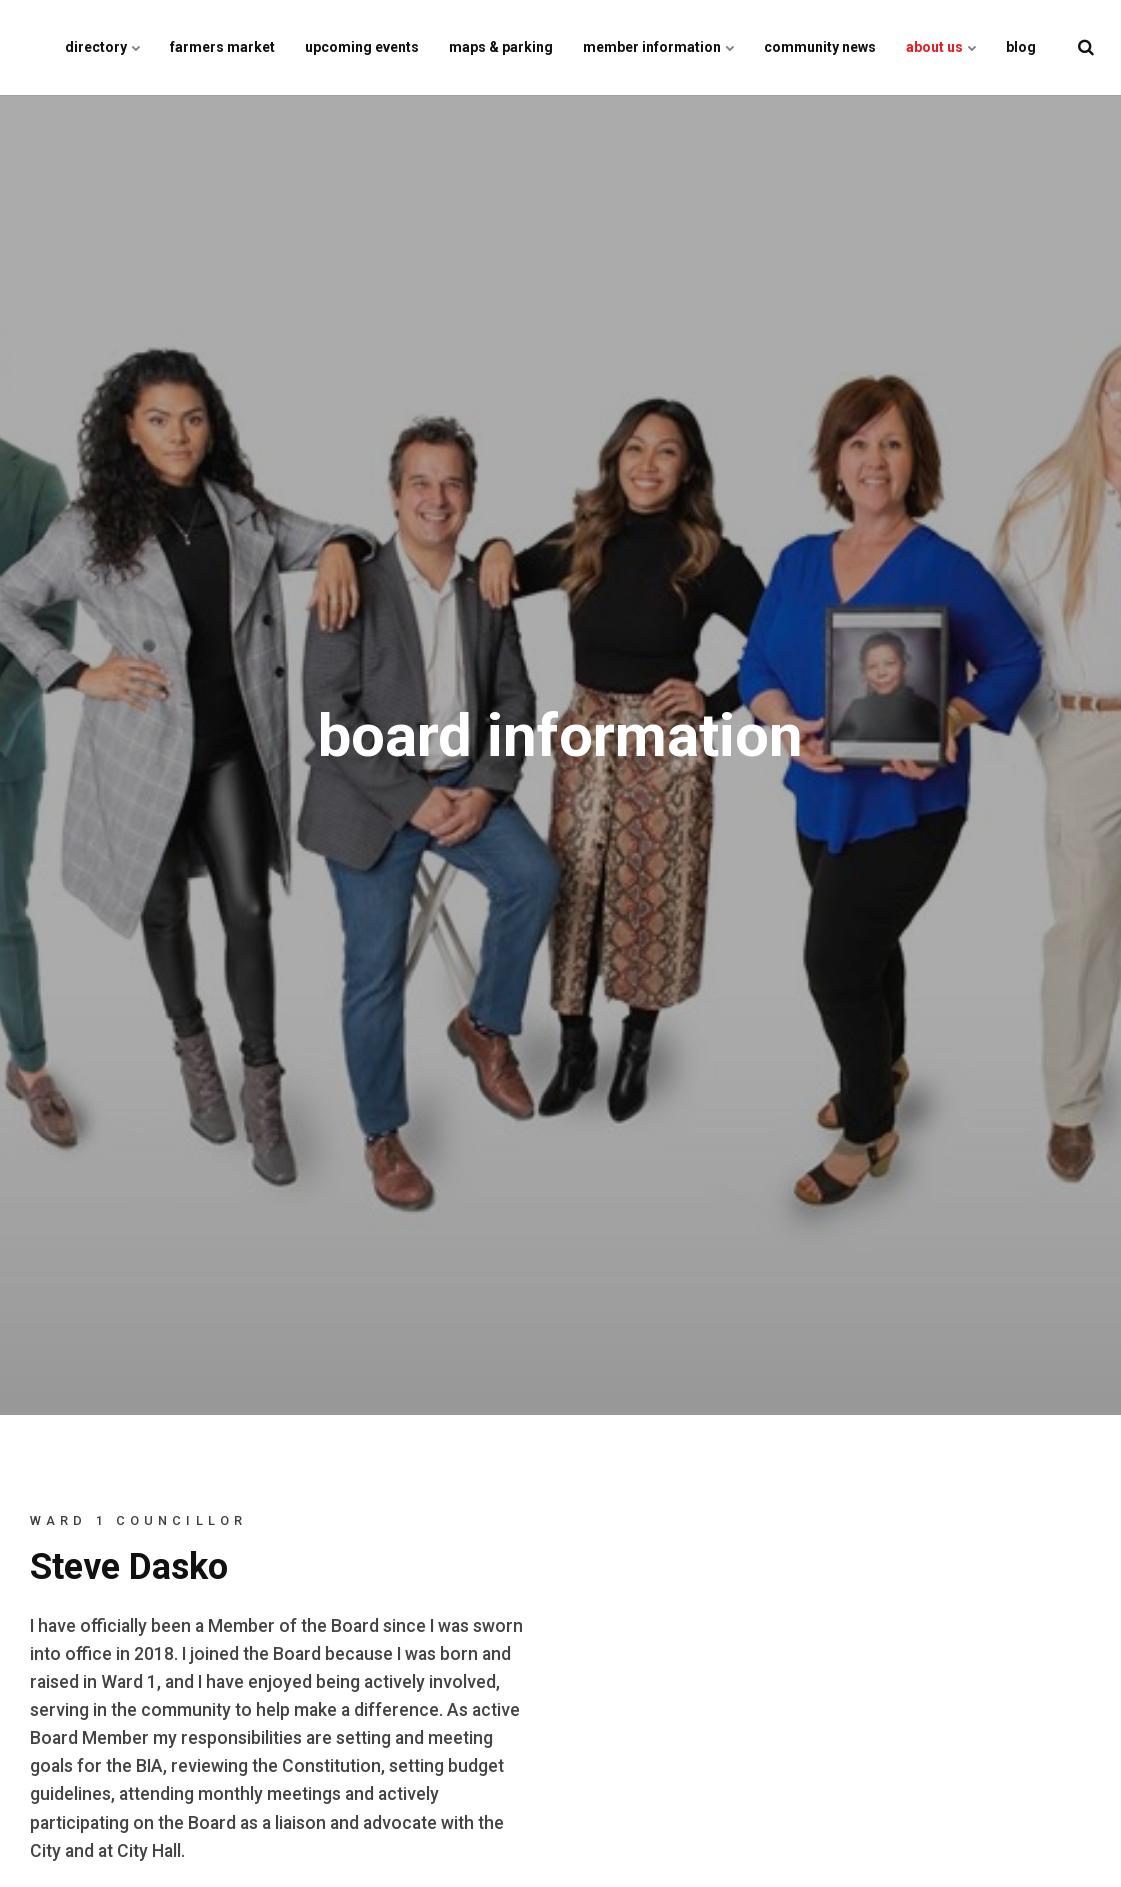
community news (820, 47)
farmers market (222, 47)
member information (658, 47)
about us (941, 47)
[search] (1086, 47)
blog (1021, 47)
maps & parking (501, 47)
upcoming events (362, 47)
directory (102, 47)
